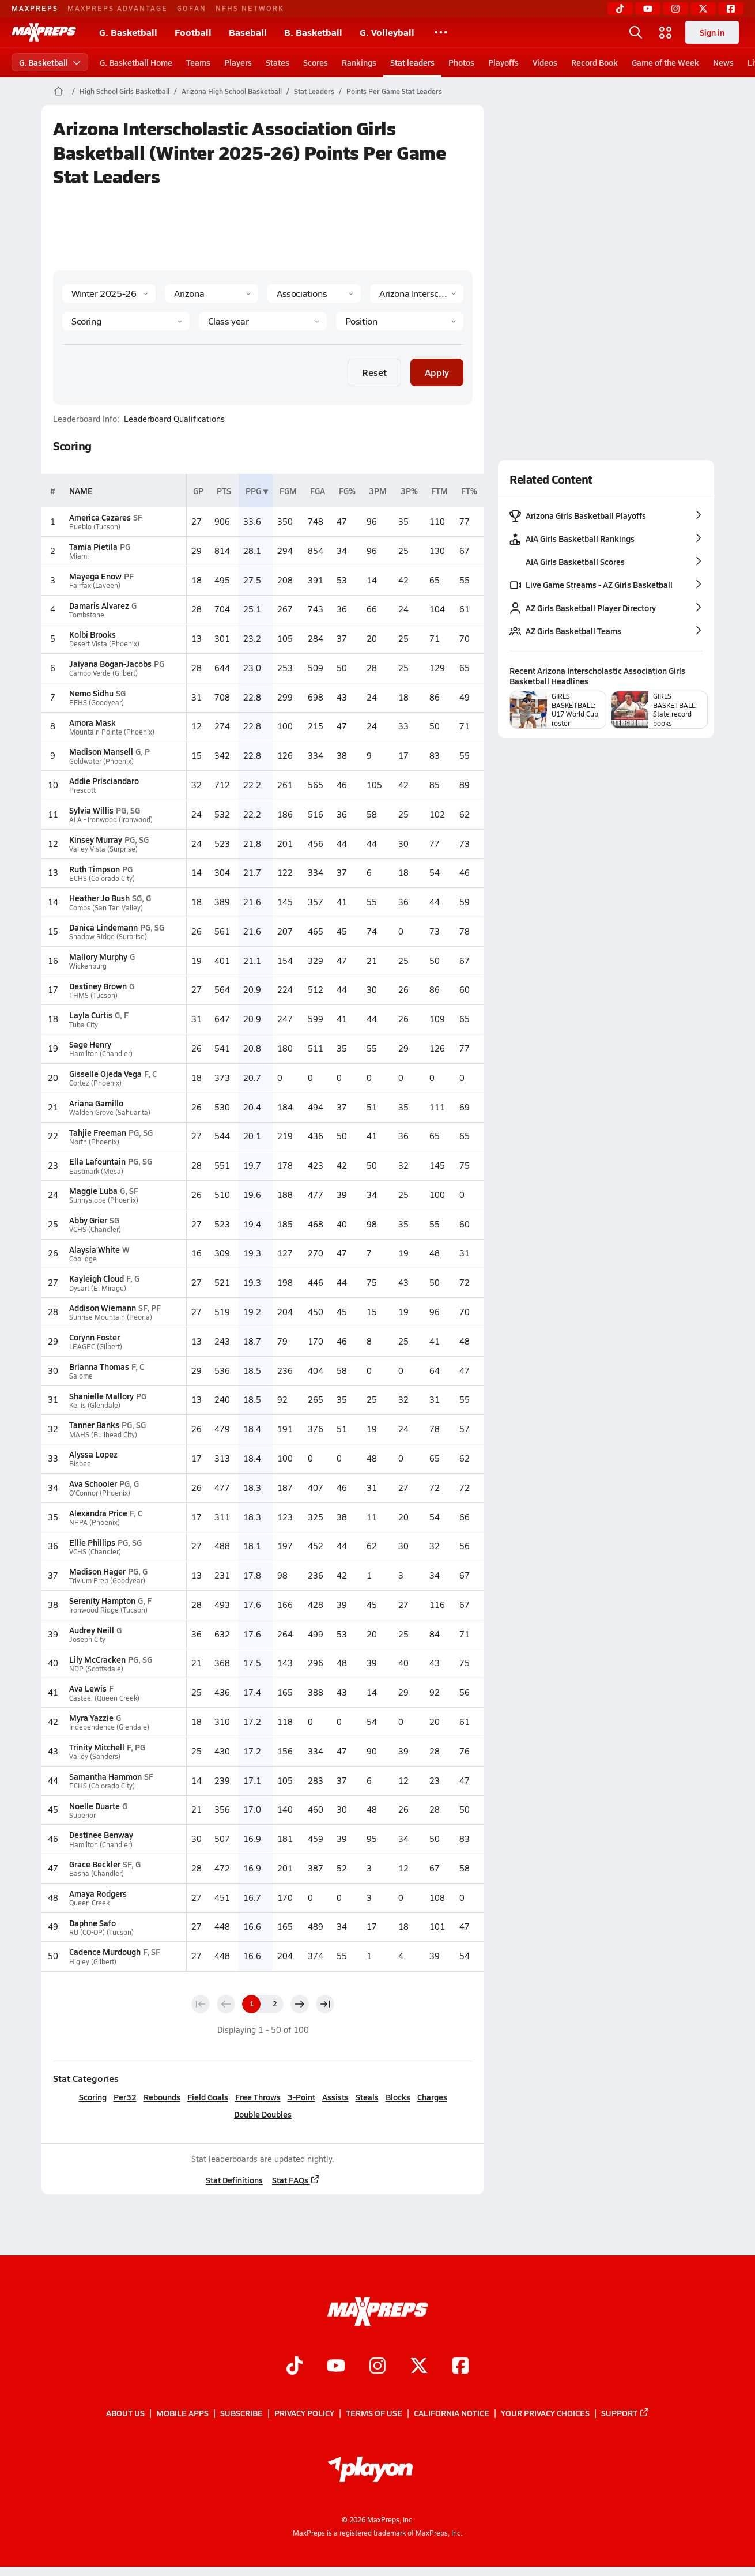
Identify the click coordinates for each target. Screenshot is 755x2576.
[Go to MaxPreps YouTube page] (336, 2366)
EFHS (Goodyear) (96, 702)
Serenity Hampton (102, 1600)
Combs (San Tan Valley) (105, 907)
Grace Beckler (94, 1864)
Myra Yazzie (91, 1717)
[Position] (399, 321)
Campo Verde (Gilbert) (103, 673)
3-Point (301, 2097)
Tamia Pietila (93, 546)
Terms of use (374, 2413)
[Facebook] (730, 8)
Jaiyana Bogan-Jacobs (110, 663)
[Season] (109, 293)
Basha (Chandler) (96, 1873)
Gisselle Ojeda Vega (105, 1073)
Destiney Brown (97, 986)
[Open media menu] (666, 32)
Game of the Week (665, 62)
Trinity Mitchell (96, 1747)
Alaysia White (94, 1249)
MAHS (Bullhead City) (103, 1434)
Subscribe (241, 2413)
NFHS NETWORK (250, 8)
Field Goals (207, 2097)
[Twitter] (703, 8)
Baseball (248, 32)
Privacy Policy (304, 2413)
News (723, 62)
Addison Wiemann (102, 1307)
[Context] (416, 293)
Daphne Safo (92, 1923)
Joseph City (87, 1639)
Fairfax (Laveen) (94, 585)
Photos (461, 62)
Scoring (92, 2097)
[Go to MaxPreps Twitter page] (419, 2366)
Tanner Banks (94, 1424)
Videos (545, 62)
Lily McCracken (97, 1659)
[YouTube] (647, 8)
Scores (315, 62)
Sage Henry (90, 1044)
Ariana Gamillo (96, 1103)
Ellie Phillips (92, 1542)
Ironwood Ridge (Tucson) (108, 1610)
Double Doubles (263, 2114)
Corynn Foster (94, 1337)
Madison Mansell (101, 751)
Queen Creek (89, 1903)
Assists (335, 2097)
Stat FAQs (295, 2180)
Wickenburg (87, 966)
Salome (80, 1376)
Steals (366, 2097)
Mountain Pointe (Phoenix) (111, 732)
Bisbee (79, 1463)
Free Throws (257, 2097)
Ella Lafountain (97, 1161)
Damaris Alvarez (99, 605)
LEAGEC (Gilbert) (95, 1346)
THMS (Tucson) (93, 995)
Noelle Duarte (94, 1806)
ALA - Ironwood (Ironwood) (110, 819)
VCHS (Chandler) (94, 1229)
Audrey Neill (91, 1630)
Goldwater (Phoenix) (101, 761)
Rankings (359, 62)
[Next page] (299, 2004)
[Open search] (636, 32)
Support (625, 2413)
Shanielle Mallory (101, 1396)
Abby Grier (88, 1220)
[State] (211, 293)
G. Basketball (128, 32)
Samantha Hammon (105, 1776)
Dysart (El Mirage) (97, 1288)
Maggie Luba (93, 1190)
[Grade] (262, 321)
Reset (374, 371)
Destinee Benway (101, 1834)
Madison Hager (97, 1571)
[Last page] (325, 2004)
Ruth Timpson (94, 869)
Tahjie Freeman (97, 1132)
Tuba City (83, 1024)
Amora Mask (92, 722)
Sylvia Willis (91, 810)
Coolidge (82, 1259)
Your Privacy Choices (545, 2413)
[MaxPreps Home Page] (58, 91)
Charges (432, 2097)
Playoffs (503, 62)
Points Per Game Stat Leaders (394, 91)
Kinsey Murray (95, 839)
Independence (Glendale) (109, 1727)
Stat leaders (412, 62)
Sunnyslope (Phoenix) (103, 1200)
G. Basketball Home (136, 62)
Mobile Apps (182, 2413)
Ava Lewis (87, 1688)
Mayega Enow (95, 576)
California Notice (451, 2413)
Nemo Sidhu (91, 693)
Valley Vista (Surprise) (103, 849)
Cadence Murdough (104, 1951)
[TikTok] (620, 8)
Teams (198, 62)
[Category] (126, 321)
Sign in (712, 32)
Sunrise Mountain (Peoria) (110, 1317)
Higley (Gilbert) (92, 1961)
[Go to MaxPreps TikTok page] (294, 2366)
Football (193, 32)
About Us (125, 2413)
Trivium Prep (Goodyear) (107, 1580)
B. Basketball (313, 32)
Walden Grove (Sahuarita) (109, 1112)
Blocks (397, 2097)
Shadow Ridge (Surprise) (107, 936)
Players (238, 62)
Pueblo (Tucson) (94, 526)
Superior (82, 1815)
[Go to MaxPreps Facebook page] (460, 2366)
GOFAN (191, 8)
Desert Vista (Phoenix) (104, 643)
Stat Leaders (314, 91)
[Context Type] (314, 293)
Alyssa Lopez (93, 1454)
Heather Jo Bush (99, 897)
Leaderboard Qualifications (174, 419)
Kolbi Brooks (92, 634)
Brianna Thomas (99, 1366)
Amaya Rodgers (97, 1893)
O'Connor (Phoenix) (99, 1493)
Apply (437, 371)
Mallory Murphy (98, 956)
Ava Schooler (92, 1483)
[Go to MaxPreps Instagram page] (377, 2366)
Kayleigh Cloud (96, 1278)
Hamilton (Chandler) (100, 1053)
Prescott (82, 790)
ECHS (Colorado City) (101, 878)
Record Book (594, 62)
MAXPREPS (35, 8)
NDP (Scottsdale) (96, 1668)
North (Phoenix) (94, 1142)
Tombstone (86, 615)
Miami (78, 556)
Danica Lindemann (103, 927)
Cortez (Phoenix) (95, 1083)
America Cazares (99, 517)
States (277, 62)
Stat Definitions (233, 2180)
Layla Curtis (90, 1014)
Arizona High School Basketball (232, 91)
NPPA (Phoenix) (94, 1522)
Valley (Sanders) (94, 1756)
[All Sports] (441, 32)
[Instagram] (675, 8)
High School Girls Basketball (124, 91)
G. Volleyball (387, 32)
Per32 (124, 2097)
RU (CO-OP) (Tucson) (101, 1932)
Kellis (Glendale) (94, 1405)
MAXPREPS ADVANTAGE (117, 8)
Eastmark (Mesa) (96, 1171)
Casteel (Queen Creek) (104, 1698)
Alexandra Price (98, 1513)
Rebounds (161, 2097)
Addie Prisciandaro (103, 780)
